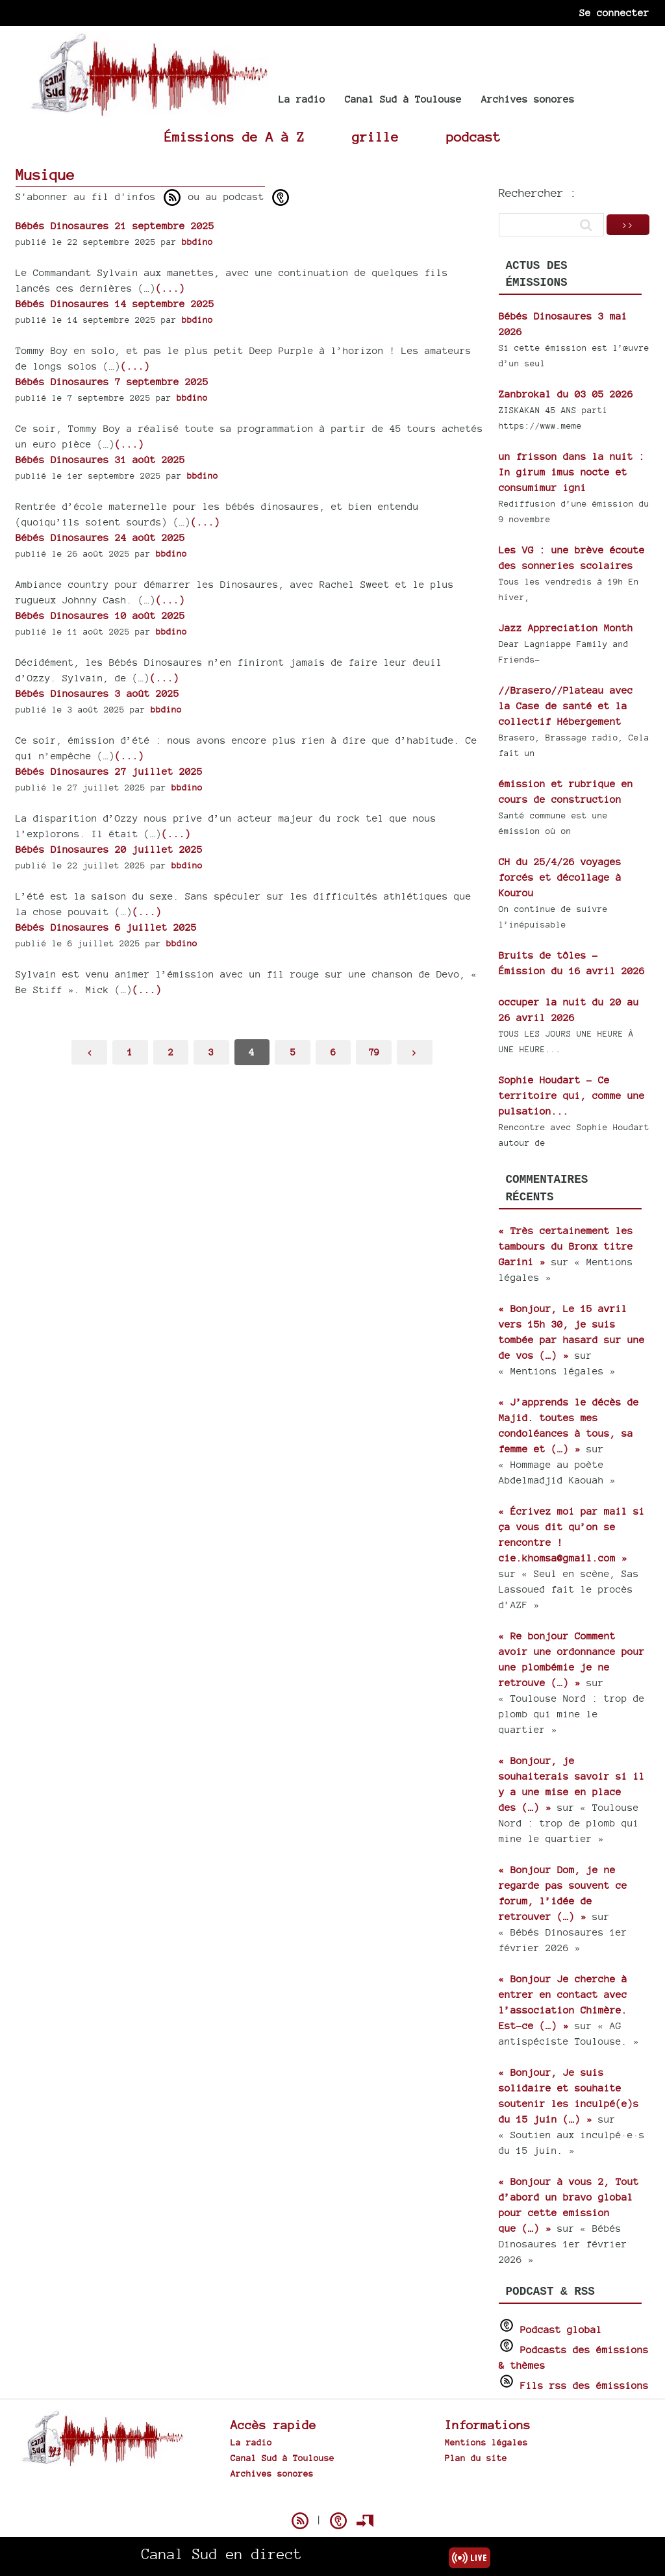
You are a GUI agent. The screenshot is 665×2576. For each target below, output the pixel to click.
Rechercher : (538, 192)
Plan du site (476, 2458)
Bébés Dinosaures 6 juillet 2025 (106, 927)
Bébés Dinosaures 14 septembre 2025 (115, 303)
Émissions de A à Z (234, 137)
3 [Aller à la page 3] (211, 1051)
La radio (302, 99)
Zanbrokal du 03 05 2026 (566, 393)
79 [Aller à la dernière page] (374, 1051)
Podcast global (561, 2329)
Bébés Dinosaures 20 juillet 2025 (109, 849)
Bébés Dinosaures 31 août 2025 (100, 459)
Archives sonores (528, 99)
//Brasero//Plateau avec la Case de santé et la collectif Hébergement (566, 706)
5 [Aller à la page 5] (292, 1051)
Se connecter (614, 12)
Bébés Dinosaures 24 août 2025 (100, 537)
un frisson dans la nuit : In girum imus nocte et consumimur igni (572, 472)
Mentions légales (486, 2442)
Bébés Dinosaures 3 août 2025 (97, 693)
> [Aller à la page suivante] (414, 1051)
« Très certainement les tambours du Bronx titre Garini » (566, 1246)
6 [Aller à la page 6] (333, 1051)
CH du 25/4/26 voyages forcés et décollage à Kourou (560, 877)
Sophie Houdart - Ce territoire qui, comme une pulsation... (572, 1095)
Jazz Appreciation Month (566, 627)
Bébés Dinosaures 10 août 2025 (100, 615)
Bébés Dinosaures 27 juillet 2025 (109, 771)
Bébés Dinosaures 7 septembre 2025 (112, 381)
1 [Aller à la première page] (129, 1051)
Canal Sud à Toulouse (403, 99)
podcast (473, 137)
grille (375, 137)
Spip (332, 2498)
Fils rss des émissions (584, 2385)
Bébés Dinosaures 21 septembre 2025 (115, 225)
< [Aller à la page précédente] (89, 1051)
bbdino (197, 242)
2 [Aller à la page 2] (170, 1051)
